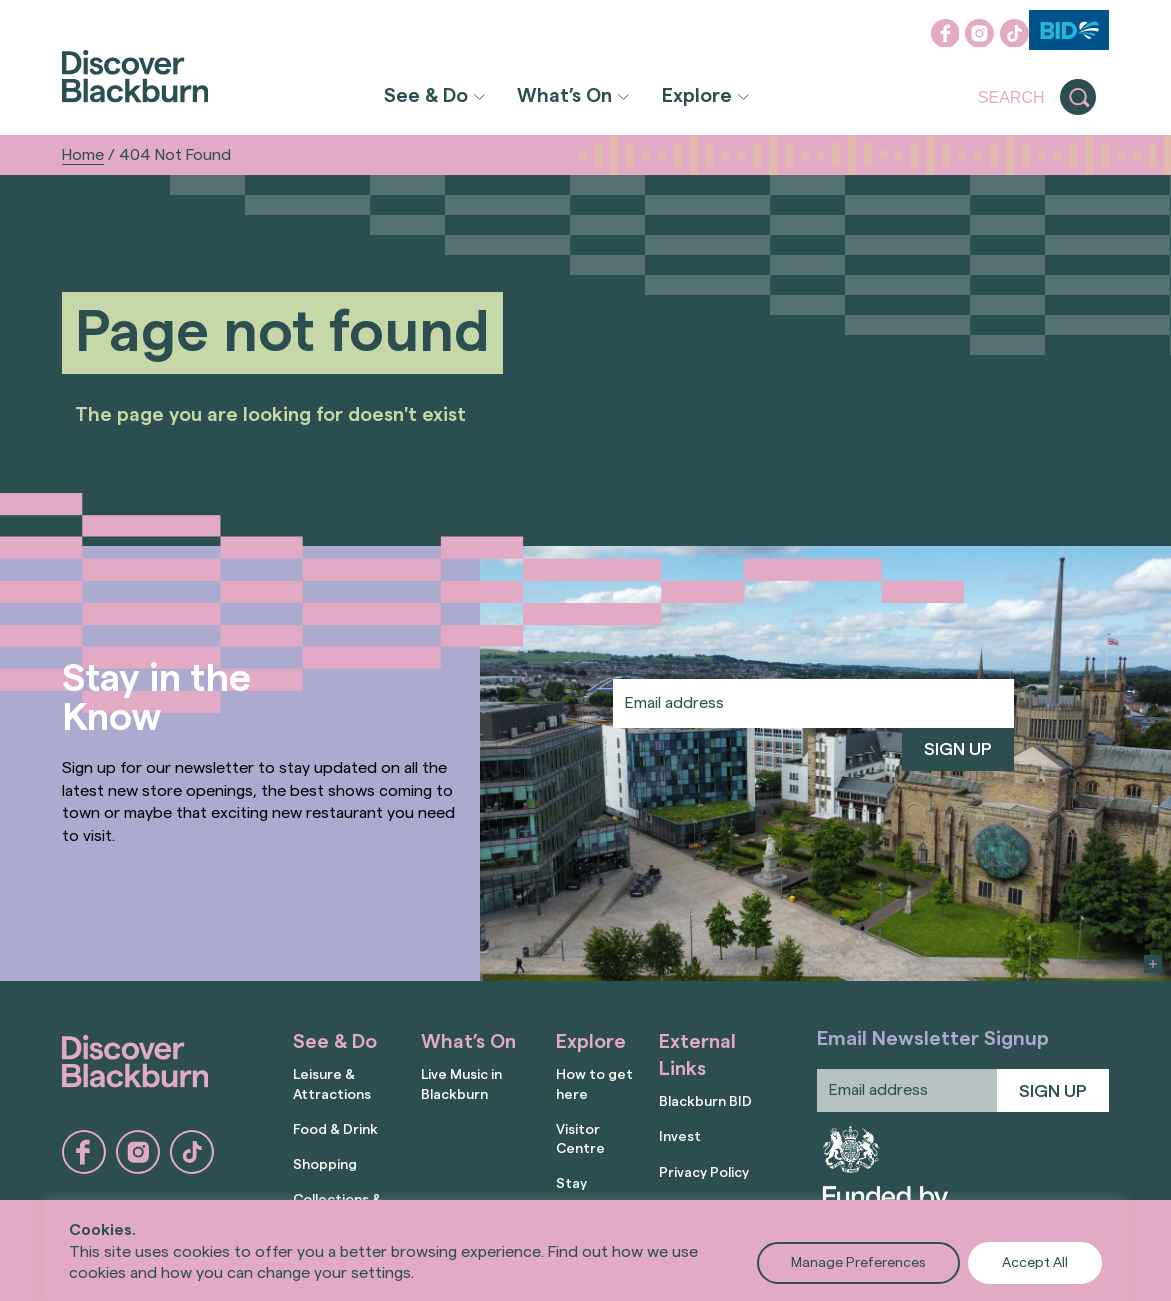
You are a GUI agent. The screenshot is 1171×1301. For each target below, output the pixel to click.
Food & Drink (335, 1130)
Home (83, 155)
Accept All (1035, 1263)
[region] (585, 1250)
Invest (680, 1137)
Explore (697, 96)
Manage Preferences (858, 1263)
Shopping (325, 1165)
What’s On (564, 96)
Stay (571, 1184)
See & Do (426, 96)
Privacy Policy (704, 1173)
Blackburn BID (705, 1102)
